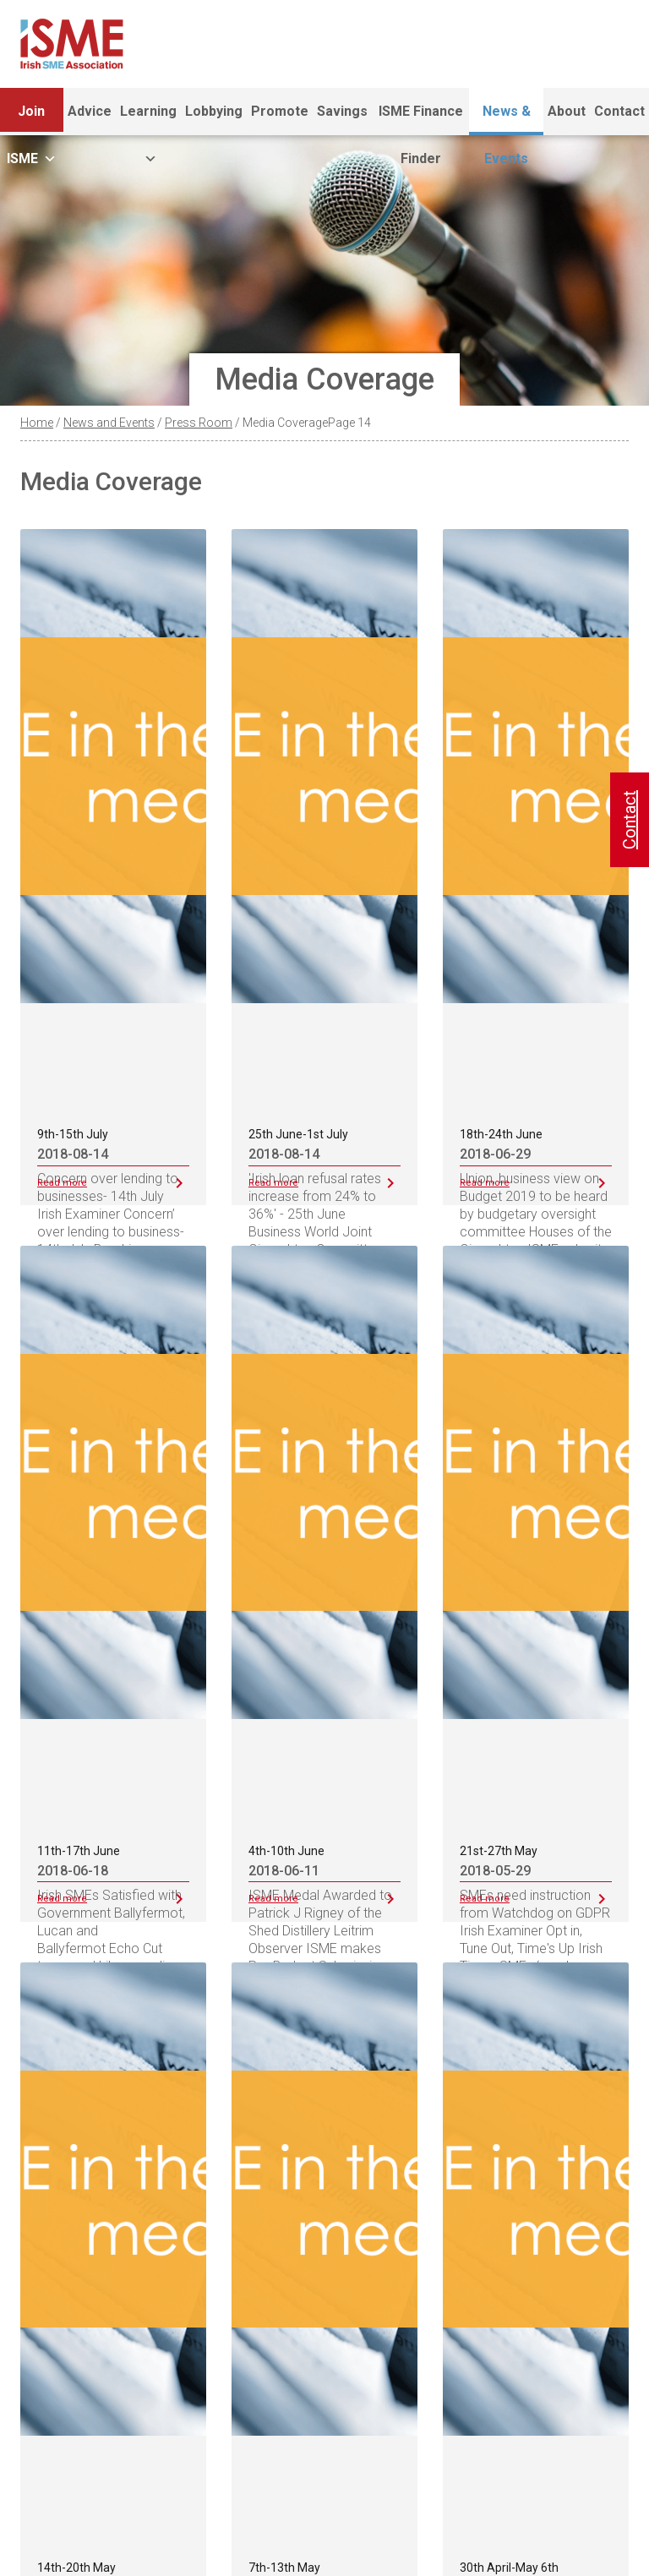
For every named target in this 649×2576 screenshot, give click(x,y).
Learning (148, 119)
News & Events (507, 119)
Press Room (198, 422)
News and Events (109, 422)
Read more (62, 1182)
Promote (279, 111)
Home (36, 422)
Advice (90, 111)
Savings (342, 111)
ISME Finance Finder (421, 119)
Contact (619, 111)
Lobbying (214, 111)
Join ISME (32, 119)
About (567, 111)
